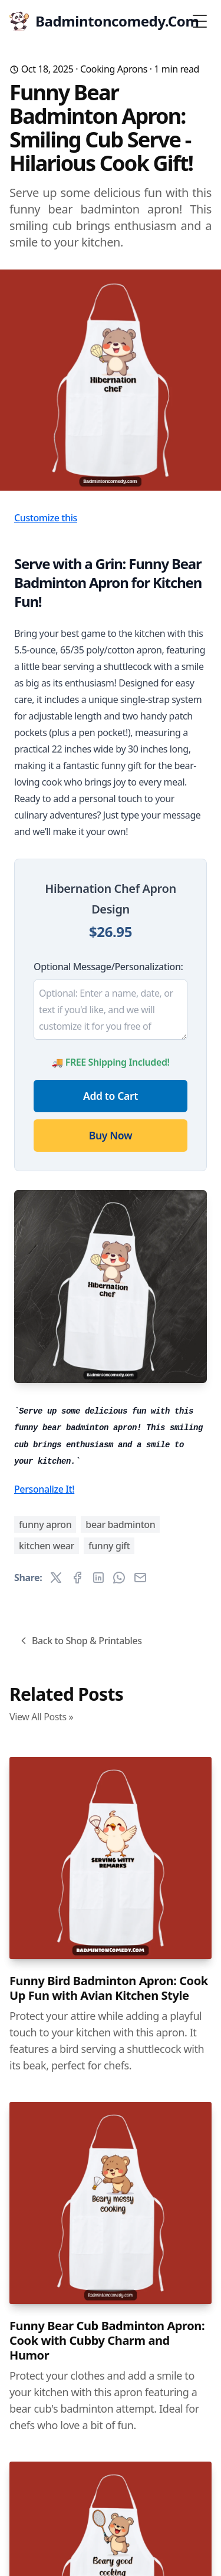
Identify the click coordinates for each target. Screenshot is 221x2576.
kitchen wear (46, 1545)
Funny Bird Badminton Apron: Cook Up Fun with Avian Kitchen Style (108, 1988)
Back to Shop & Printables (80, 1640)
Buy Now (110, 1135)
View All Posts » (41, 1716)
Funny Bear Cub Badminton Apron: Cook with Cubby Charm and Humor (106, 2340)
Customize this (45, 517)
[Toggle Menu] (200, 21)
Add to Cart (110, 1096)
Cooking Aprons (113, 69)
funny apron (45, 1524)
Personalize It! (44, 1489)
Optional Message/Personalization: (108, 966)
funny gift (109, 1545)
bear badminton (120, 1524)
